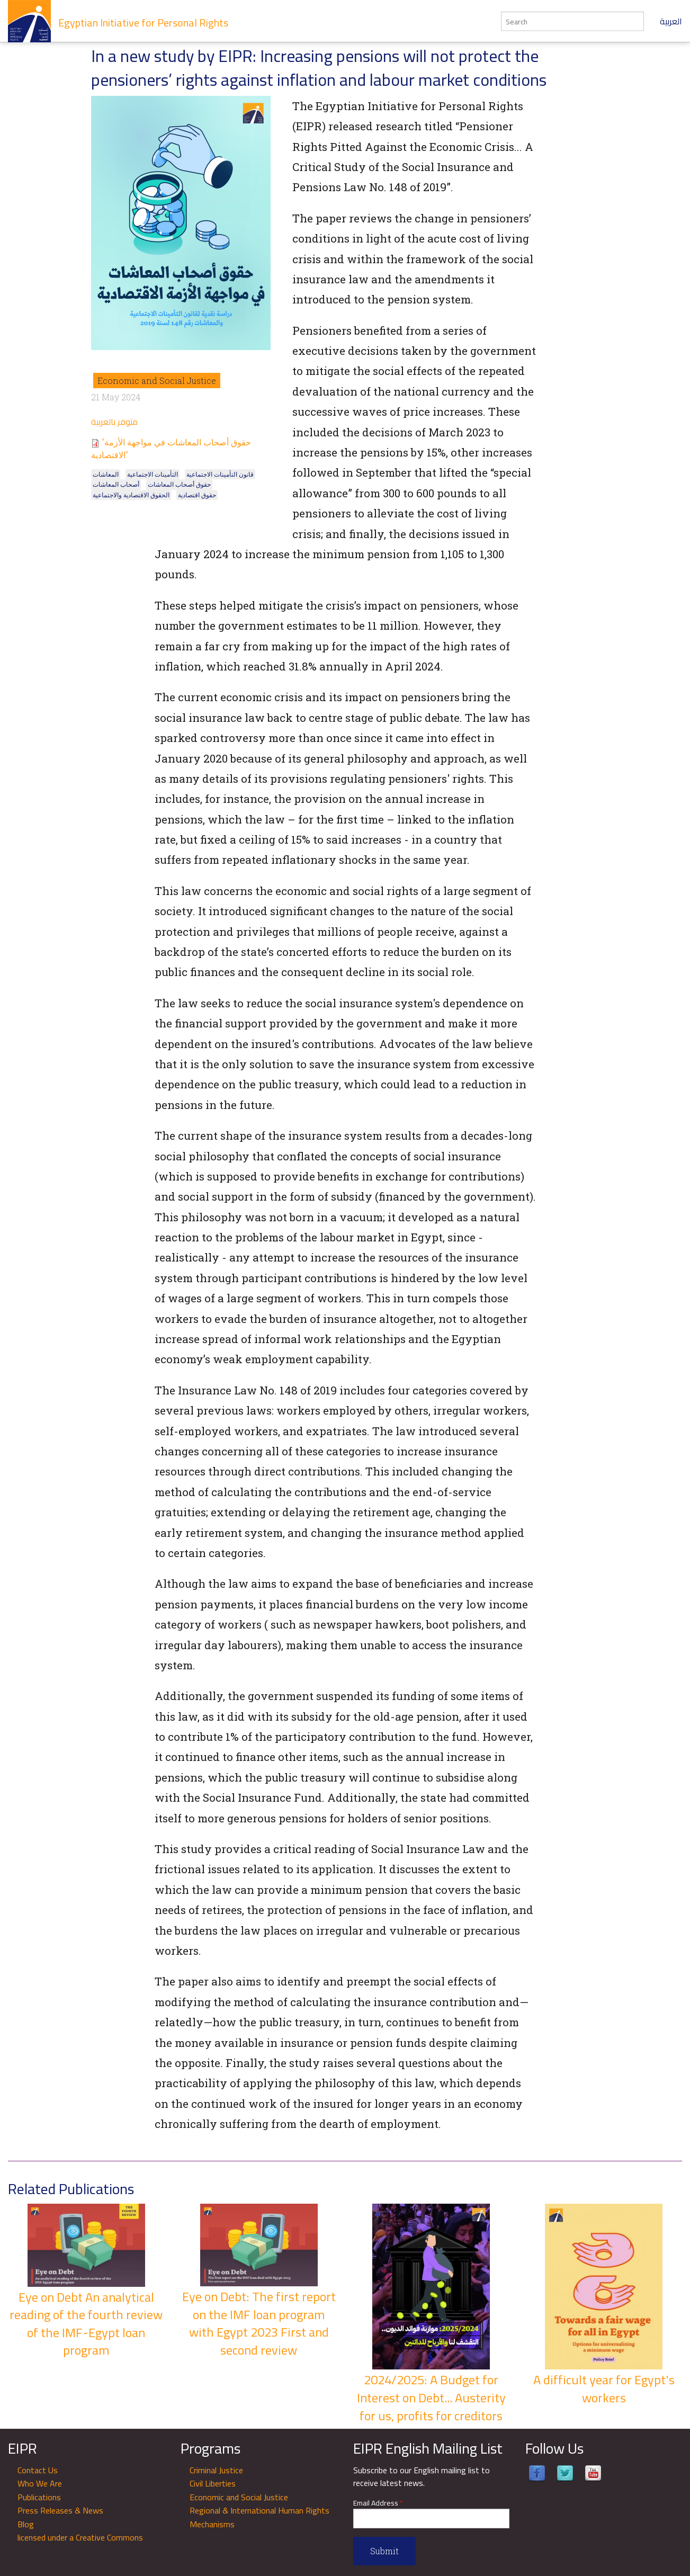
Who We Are (39, 2483)
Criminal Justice (216, 2470)
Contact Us (37, 2470)
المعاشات (106, 474)
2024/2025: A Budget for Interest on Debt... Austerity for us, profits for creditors (431, 2397)
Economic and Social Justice (156, 380)
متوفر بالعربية (114, 422)
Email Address (378, 2503)
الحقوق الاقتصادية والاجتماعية (131, 494)
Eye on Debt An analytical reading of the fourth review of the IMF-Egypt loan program (86, 2324)
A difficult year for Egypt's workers (604, 2389)
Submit (384, 2550)
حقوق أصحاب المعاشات (179, 484)
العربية (671, 21)
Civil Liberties (213, 2483)
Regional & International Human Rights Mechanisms (259, 2517)
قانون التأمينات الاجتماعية (220, 474)
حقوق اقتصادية (197, 494)
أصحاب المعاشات (116, 484)
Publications (39, 2497)
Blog (25, 2524)
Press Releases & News (60, 2510)
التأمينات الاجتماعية (152, 474)
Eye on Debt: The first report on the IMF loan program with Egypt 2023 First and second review (259, 2323)
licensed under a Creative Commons (80, 2537)
